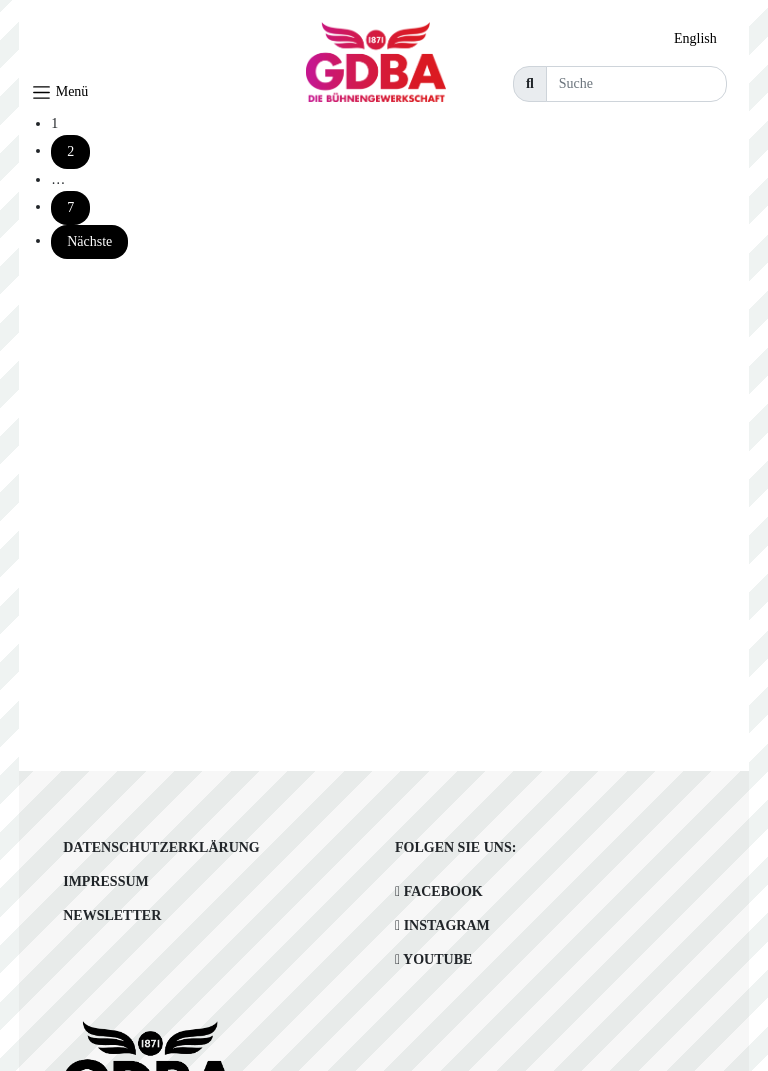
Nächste (89, 241)
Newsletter (112, 915)
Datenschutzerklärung (161, 847)
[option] (700, 39)
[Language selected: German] (700, 38)
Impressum (106, 881)
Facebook (439, 891)
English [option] (695, 38)
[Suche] (636, 84)
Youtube (433, 959)
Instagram (442, 925)
